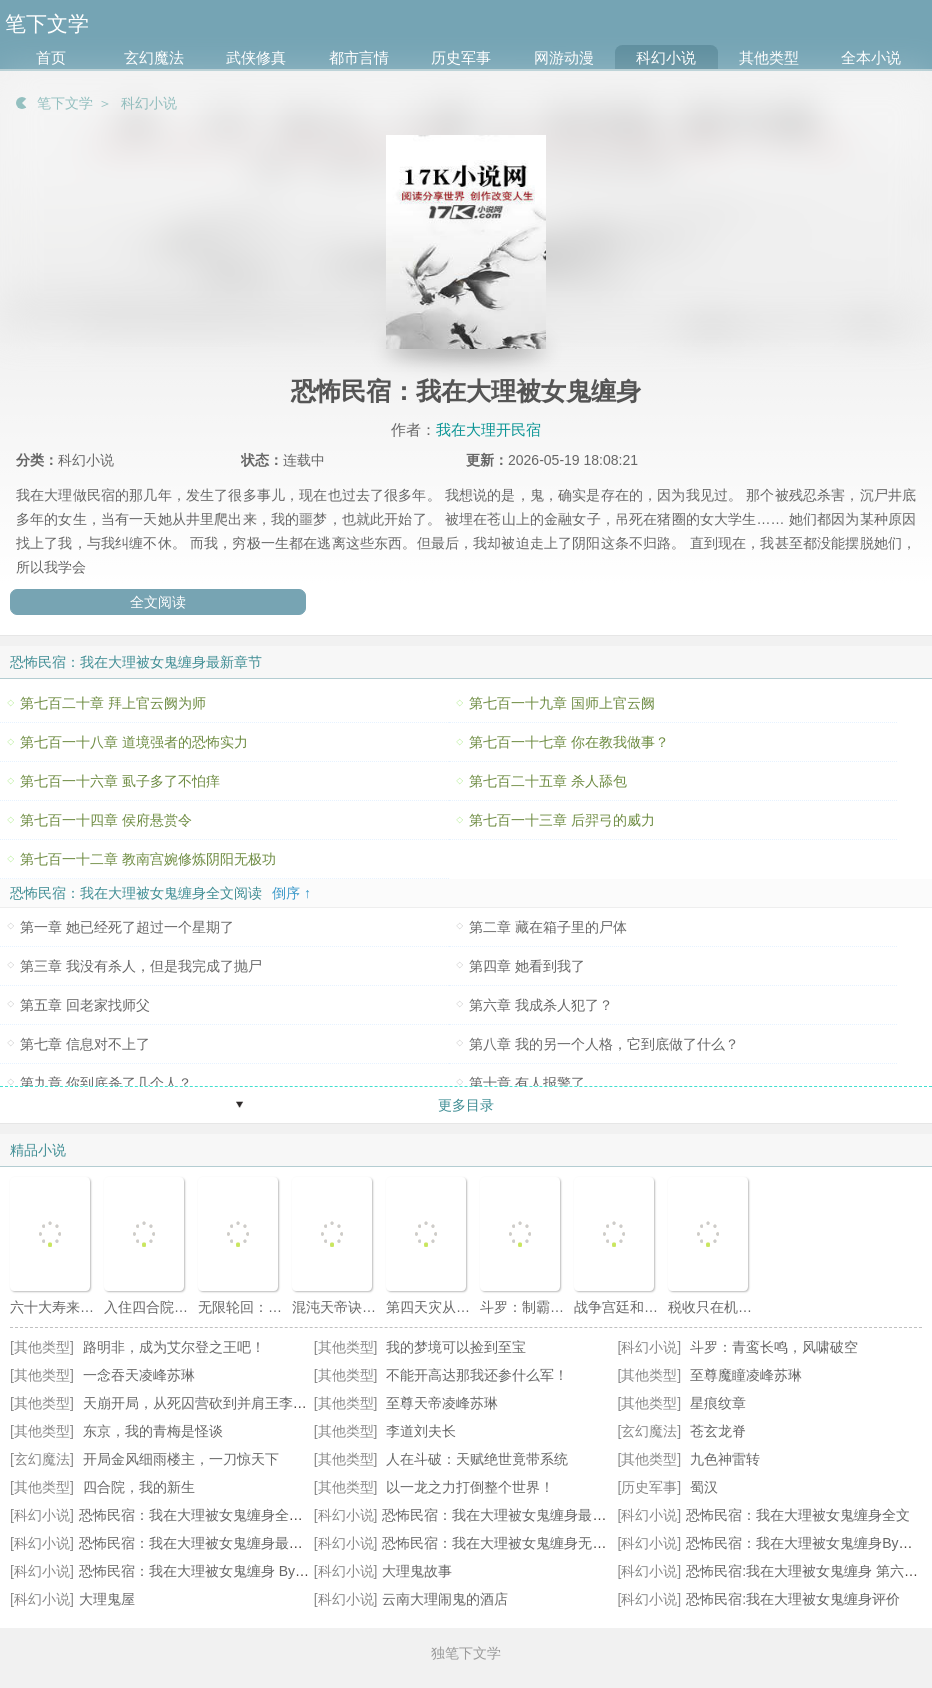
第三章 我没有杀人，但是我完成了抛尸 (141, 966)
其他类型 (769, 57)
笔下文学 (65, 103)
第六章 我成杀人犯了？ (541, 1005)
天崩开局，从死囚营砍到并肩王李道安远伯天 (223, 1403)
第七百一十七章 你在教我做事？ (569, 742)
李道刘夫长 (421, 1431)
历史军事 (461, 57)
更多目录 (466, 1105)
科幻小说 (666, 57)
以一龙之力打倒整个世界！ (470, 1487)
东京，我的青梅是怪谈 (153, 1431)
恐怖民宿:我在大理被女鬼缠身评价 (793, 1599)
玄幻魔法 (154, 57)
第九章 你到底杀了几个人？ (106, 1083)
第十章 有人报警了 (527, 1083)
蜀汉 (704, 1487)
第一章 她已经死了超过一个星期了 (127, 927)
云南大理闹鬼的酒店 (445, 1599)
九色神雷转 (725, 1459)
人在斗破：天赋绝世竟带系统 (477, 1459)
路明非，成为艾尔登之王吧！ (174, 1347)
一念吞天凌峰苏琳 (139, 1375)
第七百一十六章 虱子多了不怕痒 (120, 781)
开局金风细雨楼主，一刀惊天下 (181, 1459)
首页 (51, 57)
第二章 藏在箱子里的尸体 (548, 927)
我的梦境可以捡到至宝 (456, 1347)
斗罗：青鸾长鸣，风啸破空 (774, 1347)
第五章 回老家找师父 (85, 1005)
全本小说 (871, 57)
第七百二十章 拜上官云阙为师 (113, 703)
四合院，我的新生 (139, 1487)
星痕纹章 (718, 1403)
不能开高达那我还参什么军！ (477, 1375)
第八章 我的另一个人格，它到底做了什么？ (604, 1044)
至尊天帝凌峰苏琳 (442, 1403)
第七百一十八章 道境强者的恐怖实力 (134, 742)
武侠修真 (256, 57)
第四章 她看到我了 (527, 966)
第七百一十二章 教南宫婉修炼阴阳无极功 (148, 859)
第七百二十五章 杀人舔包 (548, 781)
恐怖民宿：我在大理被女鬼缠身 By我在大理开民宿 (236, 1571)
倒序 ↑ (291, 893)
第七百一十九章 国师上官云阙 (562, 703)
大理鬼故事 (417, 1571)
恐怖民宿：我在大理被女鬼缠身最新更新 (205, 1543)
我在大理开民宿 (488, 429)
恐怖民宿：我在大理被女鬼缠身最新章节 (508, 1515)
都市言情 (359, 57)
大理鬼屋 (107, 1599)
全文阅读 (158, 602)
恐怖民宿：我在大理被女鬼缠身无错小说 (508, 1543)
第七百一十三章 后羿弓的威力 (562, 820)
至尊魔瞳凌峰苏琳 (746, 1375)
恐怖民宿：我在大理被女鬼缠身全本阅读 (205, 1515)
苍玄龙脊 (718, 1431)
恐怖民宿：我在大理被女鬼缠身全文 (798, 1515)
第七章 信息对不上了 (85, 1044)
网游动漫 (564, 57)
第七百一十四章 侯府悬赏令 (106, 820)
